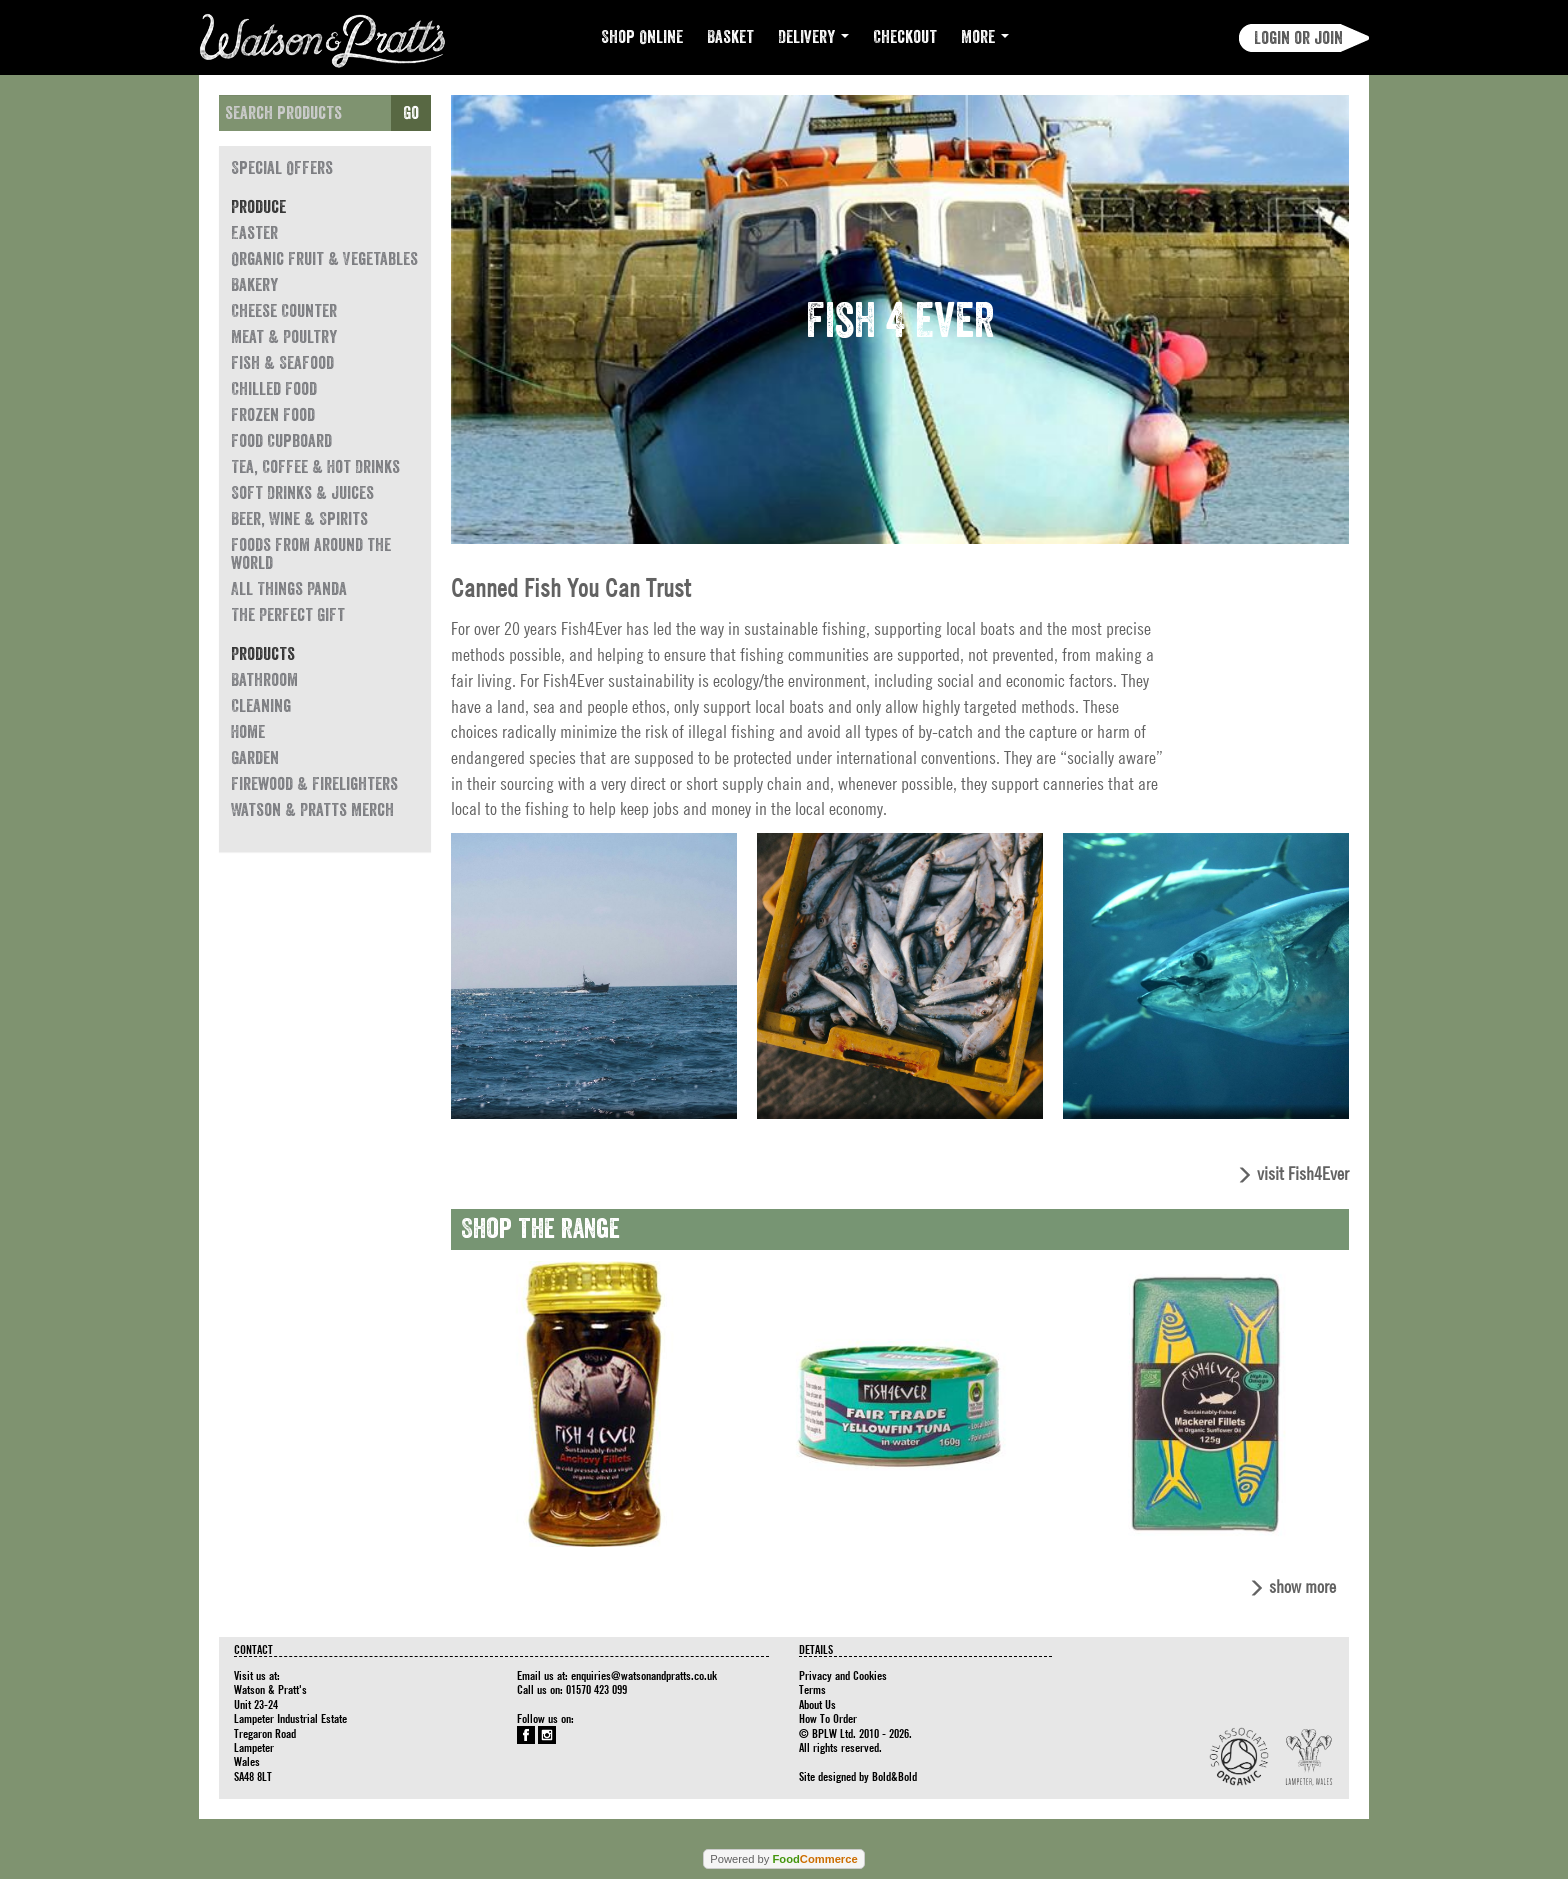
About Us (817, 1704)
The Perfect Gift (288, 615)
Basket (730, 37)
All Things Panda (289, 589)
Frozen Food (273, 415)
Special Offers (282, 168)
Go (411, 113)
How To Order (828, 1718)
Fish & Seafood (282, 363)
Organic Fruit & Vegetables (324, 259)
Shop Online (642, 37)
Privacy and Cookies (843, 1675)
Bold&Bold (894, 1776)
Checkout (905, 37)
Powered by (783, 1859)
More (985, 37)
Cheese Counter (284, 311)
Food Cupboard (281, 441)
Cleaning (261, 706)
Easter (254, 233)
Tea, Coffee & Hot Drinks (315, 467)
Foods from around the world (311, 554)
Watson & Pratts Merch (312, 810)
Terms (812, 1689)
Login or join (1298, 38)
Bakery (254, 285)
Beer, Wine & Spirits (299, 519)
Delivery (813, 37)
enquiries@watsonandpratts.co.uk (644, 1675)
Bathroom (264, 680)
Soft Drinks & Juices (302, 493)
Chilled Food (274, 389)
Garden (255, 758)
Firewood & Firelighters (314, 784)
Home (248, 732)
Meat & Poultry (284, 337)
